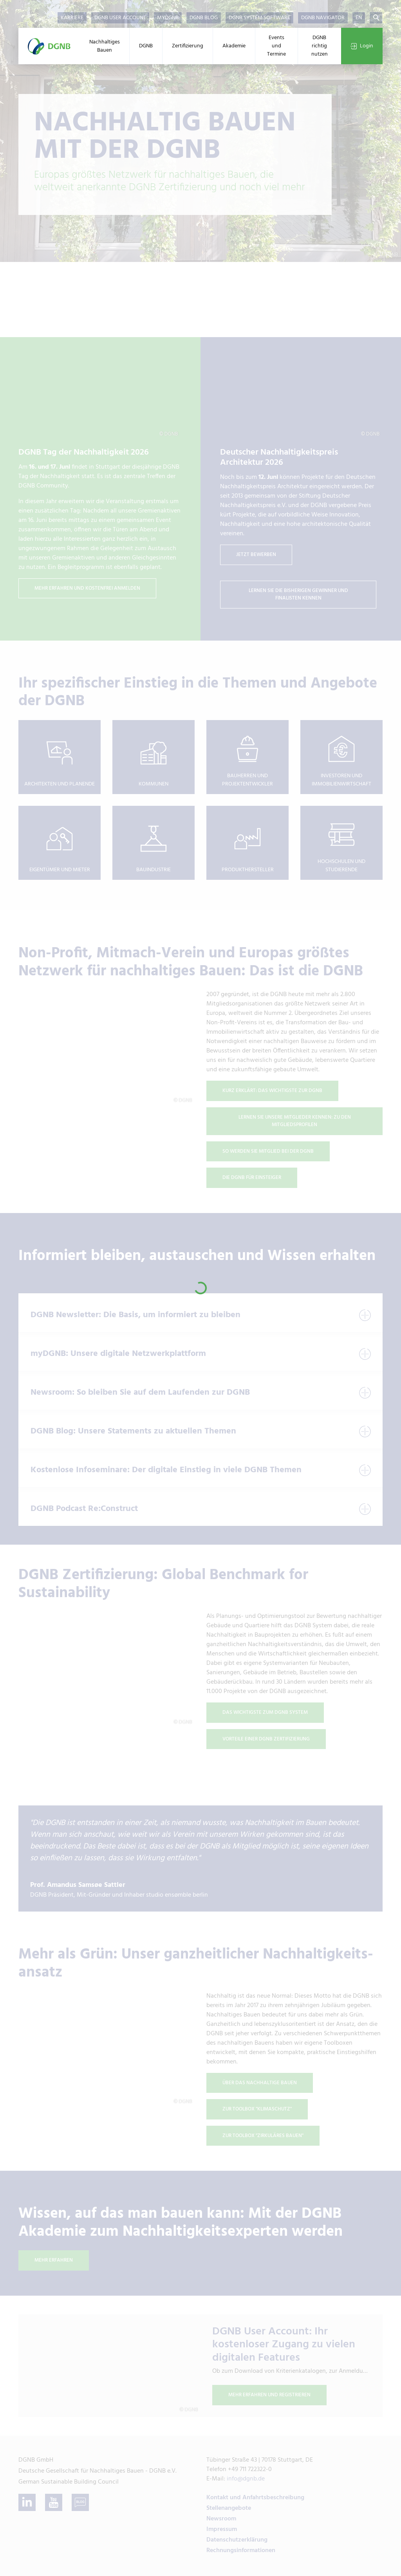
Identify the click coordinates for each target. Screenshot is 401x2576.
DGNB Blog (204, 17)
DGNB (146, 46)
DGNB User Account (120, 17)
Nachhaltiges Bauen (104, 46)
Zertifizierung (187, 46)
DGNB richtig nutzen (319, 46)
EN (359, 17)
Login (361, 46)
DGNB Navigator (323, 17)
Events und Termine (276, 46)
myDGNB (168, 17)
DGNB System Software (259, 17)
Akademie (234, 46)
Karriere (72, 17)
